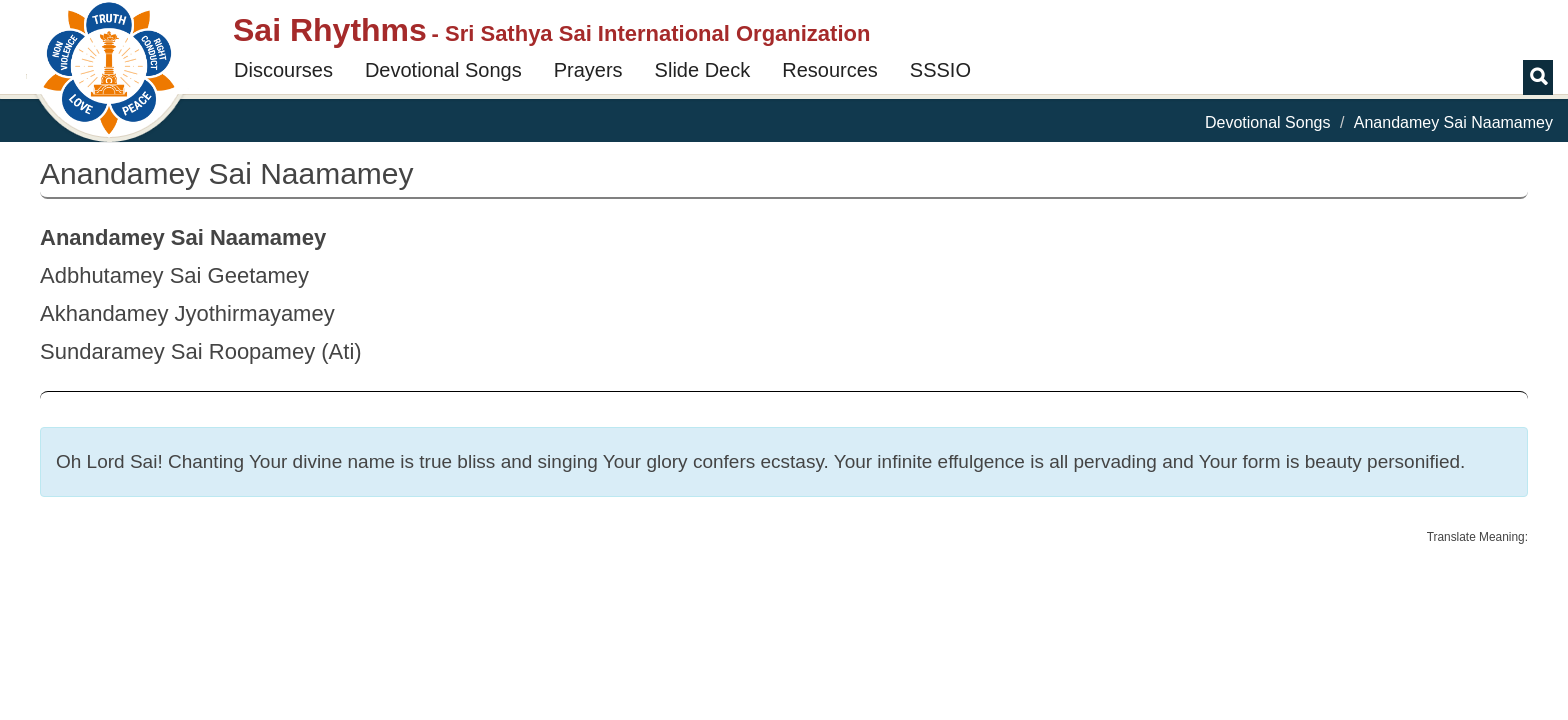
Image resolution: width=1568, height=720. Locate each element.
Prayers (588, 70)
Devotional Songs (443, 70)
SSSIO (940, 70)
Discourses (283, 70)
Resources (830, 70)
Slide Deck (703, 70)
